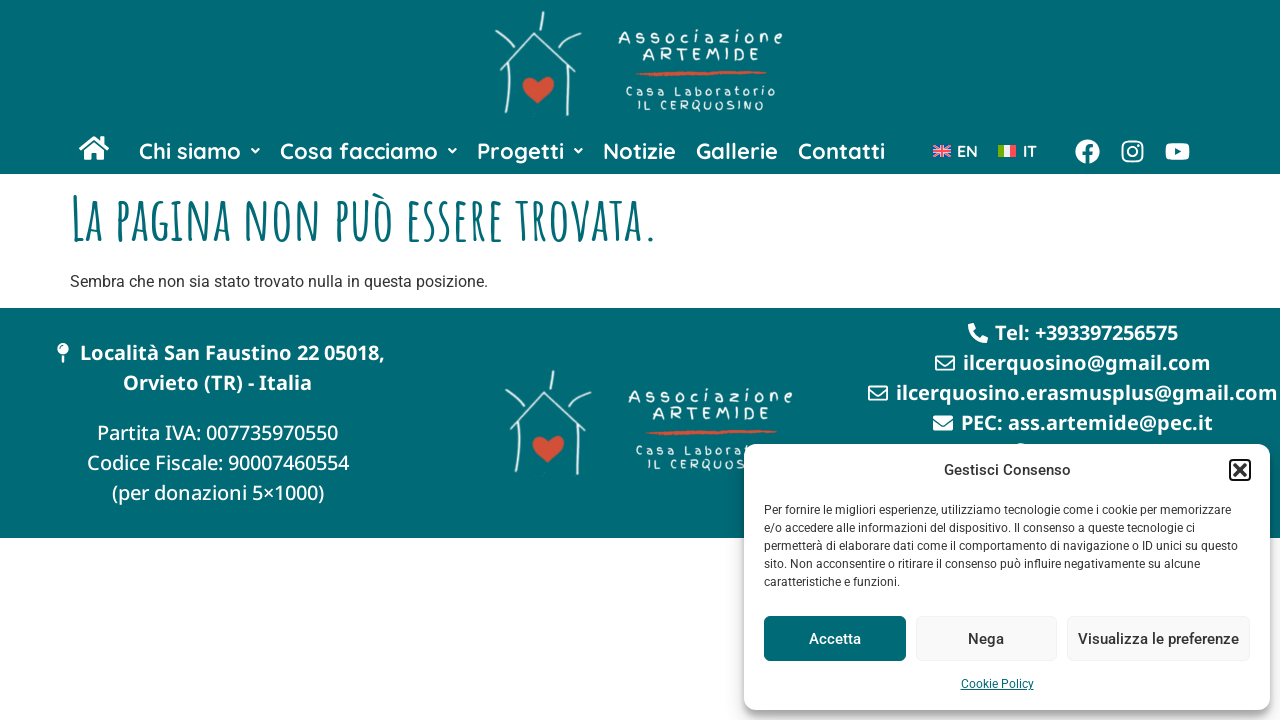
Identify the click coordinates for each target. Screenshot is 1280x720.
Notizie (639, 151)
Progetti (530, 151)
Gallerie (737, 151)
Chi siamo (199, 151)
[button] (1240, 470)
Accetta (835, 639)
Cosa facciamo (368, 151)
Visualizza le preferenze (1158, 639)
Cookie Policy (997, 684)
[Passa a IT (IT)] (1017, 151)
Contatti (841, 151)
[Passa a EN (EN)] (955, 151)
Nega (986, 639)
